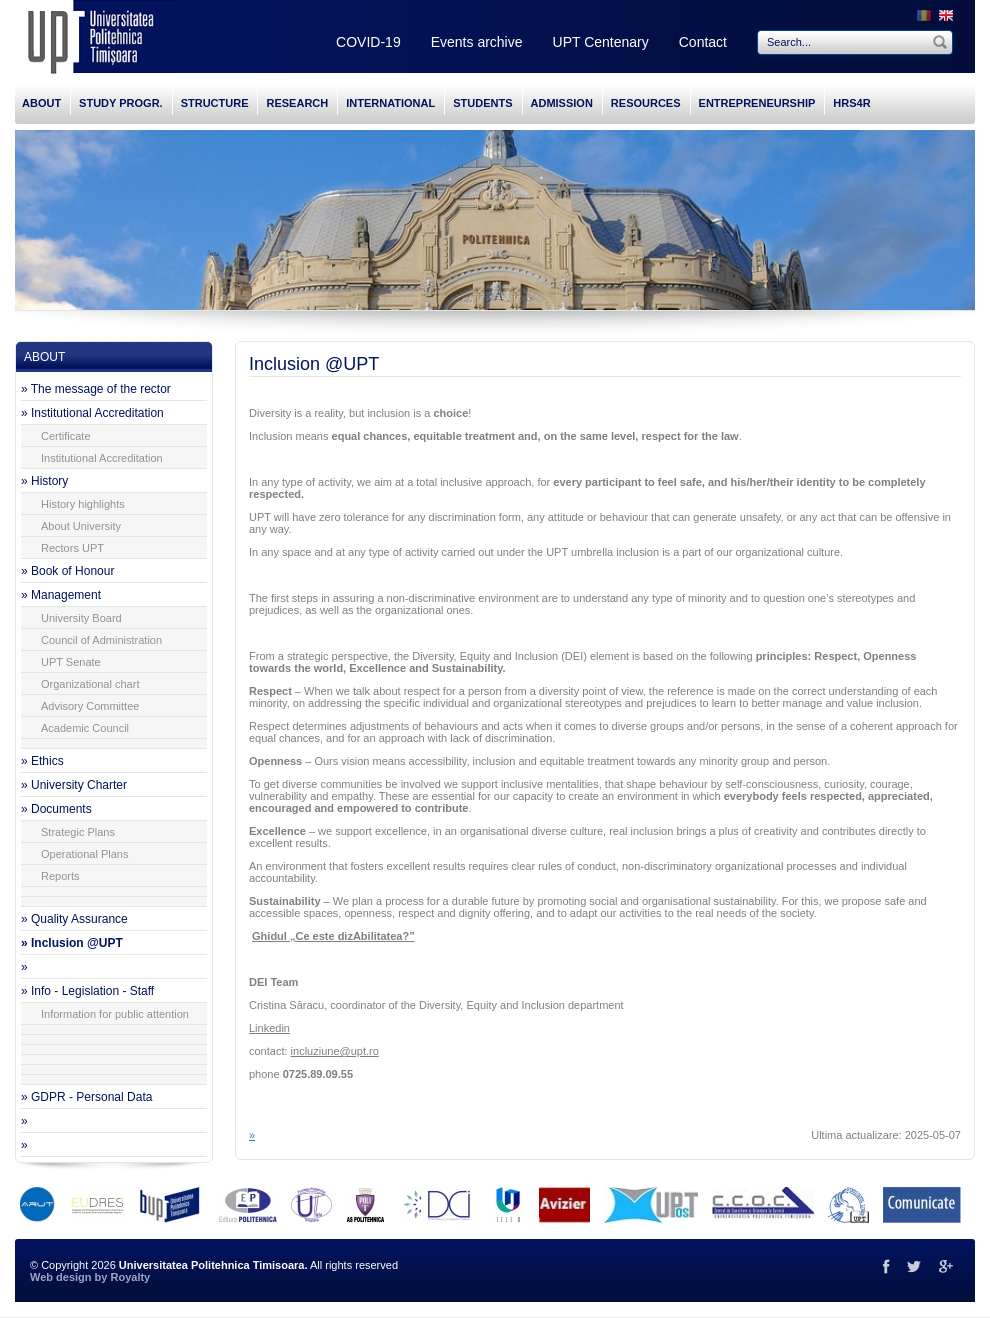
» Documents (56, 809)
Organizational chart (90, 684)
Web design (61, 1277)
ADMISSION (562, 103)
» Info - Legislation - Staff (87, 991)
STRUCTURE (215, 103)
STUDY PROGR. (121, 103)
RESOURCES (646, 103)
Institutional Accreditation (102, 458)
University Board (81, 618)
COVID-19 (368, 42)
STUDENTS (482, 103)
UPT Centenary (601, 42)
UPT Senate (71, 662)
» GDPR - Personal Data (86, 1097)
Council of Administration (101, 640)
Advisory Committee (90, 706)
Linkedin (269, 1028)
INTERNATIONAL (390, 103)
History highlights (83, 504)
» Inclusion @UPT (72, 943)
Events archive (477, 42)
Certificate (66, 436)
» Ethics (42, 761)
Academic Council (85, 728)
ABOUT (41, 103)
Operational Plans (84, 854)
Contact (703, 42)
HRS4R (851, 103)
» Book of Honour (67, 571)
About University (81, 526)
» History (44, 481)
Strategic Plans (78, 832)
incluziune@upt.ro (335, 1051)
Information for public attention (115, 1014)
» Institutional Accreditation (92, 413)
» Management (61, 595)
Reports (60, 876)
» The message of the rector (96, 389)
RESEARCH (297, 103)
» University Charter (74, 785)
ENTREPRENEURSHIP (757, 103)
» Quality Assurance (74, 919)
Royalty (130, 1277)
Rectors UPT (72, 548)
